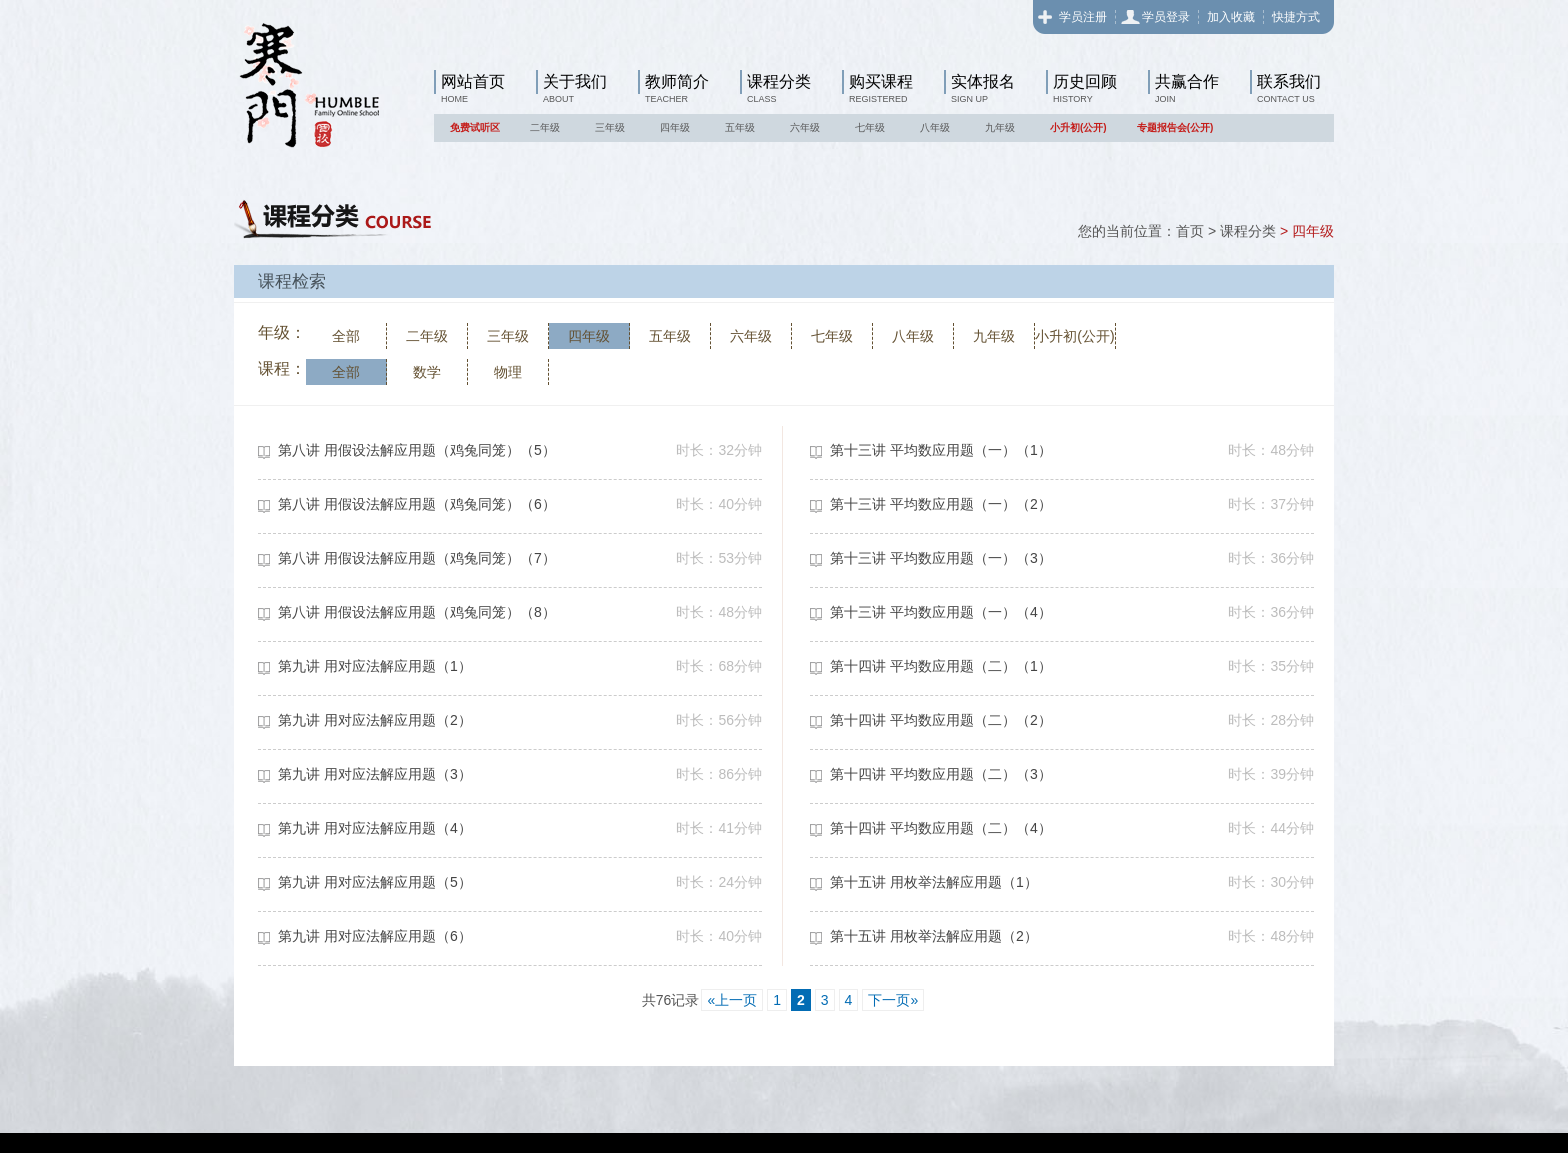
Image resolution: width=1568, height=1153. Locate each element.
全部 (346, 336)
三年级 (610, 127)
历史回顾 (1085, 81)
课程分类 (779, 81)
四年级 (675, 127)
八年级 (935, 127)
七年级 (870, 127)
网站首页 (473, 81)
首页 (1190, 231)
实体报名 (983, 81)
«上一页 (732, 1000)
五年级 (740, 127)
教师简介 (677, 81)
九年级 (1000, 127)
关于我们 (575, 81)
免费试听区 (475, 127)
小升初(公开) (1078, 127)
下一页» (893, 1000)
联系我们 (1289, 81)
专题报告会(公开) (1175, 127)
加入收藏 (1231, 17)
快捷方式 (1296, 17)
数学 (427, 372)
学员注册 (1083, 17)
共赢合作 (1187, 81)
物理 (508, 372)
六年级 (805, 127)
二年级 (545, 127)
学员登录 (1166, 17)
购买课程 (881, 81)
